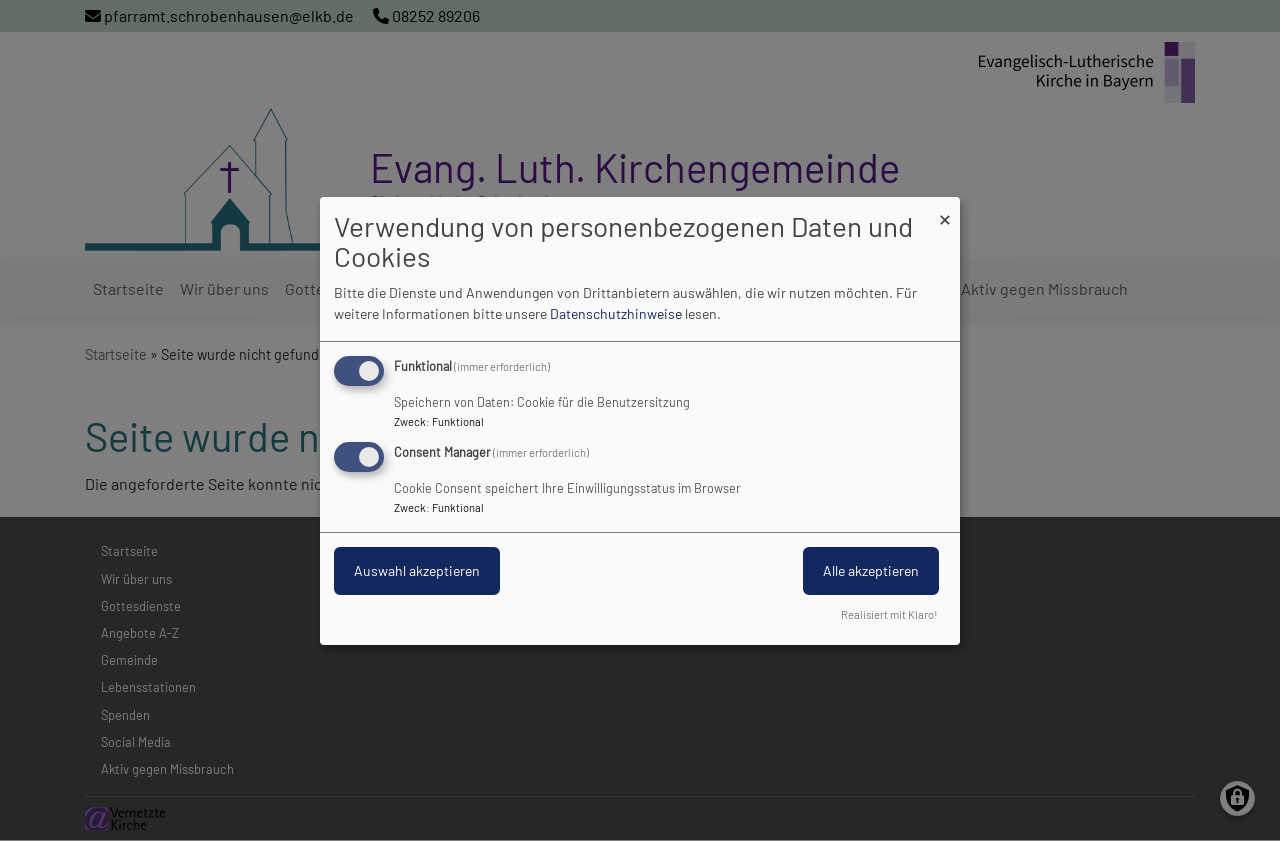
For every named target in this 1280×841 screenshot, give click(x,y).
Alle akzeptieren (871, 570)
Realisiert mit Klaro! (889, 614)
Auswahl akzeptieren (417, 570)
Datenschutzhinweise (616, 313)
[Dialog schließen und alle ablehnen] (945, 208)
